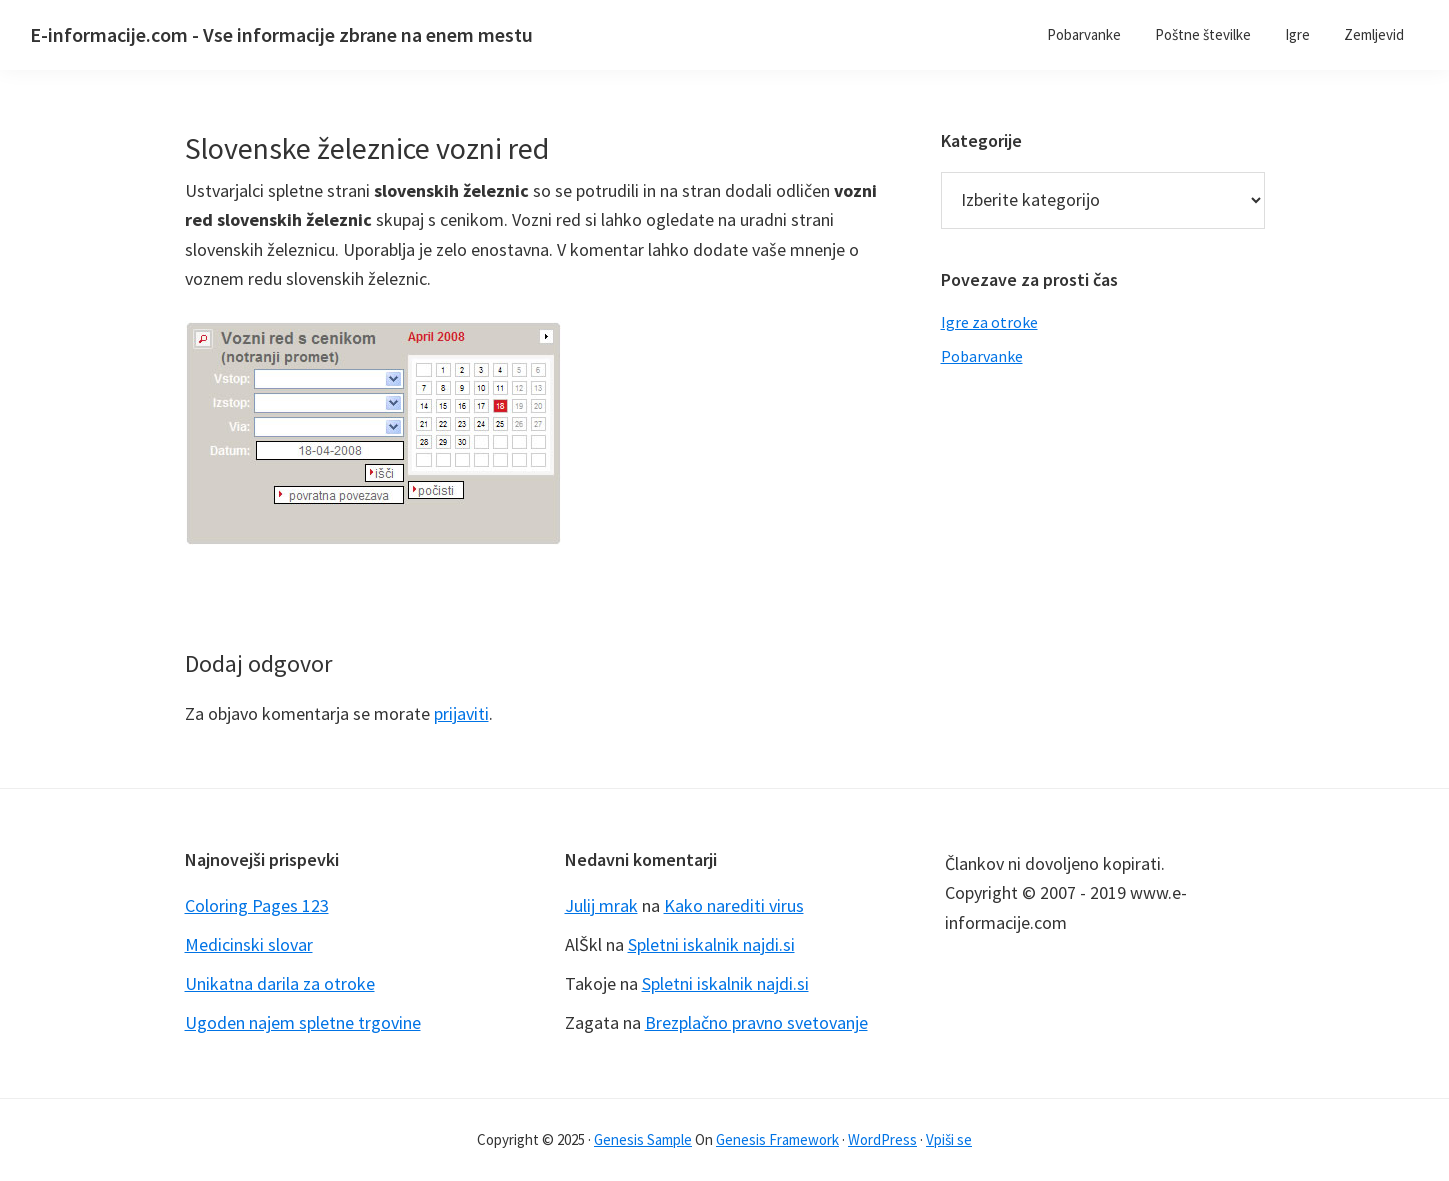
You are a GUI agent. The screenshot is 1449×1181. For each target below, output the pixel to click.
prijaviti (461, 713)
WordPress (882, 1139)
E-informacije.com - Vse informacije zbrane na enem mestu (281, 34)
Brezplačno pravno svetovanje (756, 1022)
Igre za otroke (989, 322)
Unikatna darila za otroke (280, 983)
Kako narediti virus (734, 905)
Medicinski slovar (249, 944)
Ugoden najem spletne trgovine (303, 1022)
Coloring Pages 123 (257, 905)
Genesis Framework (777, 1139)
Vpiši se (949, 1139)
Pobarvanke (982, 356)
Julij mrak (601, 905)
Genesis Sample (643, 1139)
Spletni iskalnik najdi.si (711, 944)
